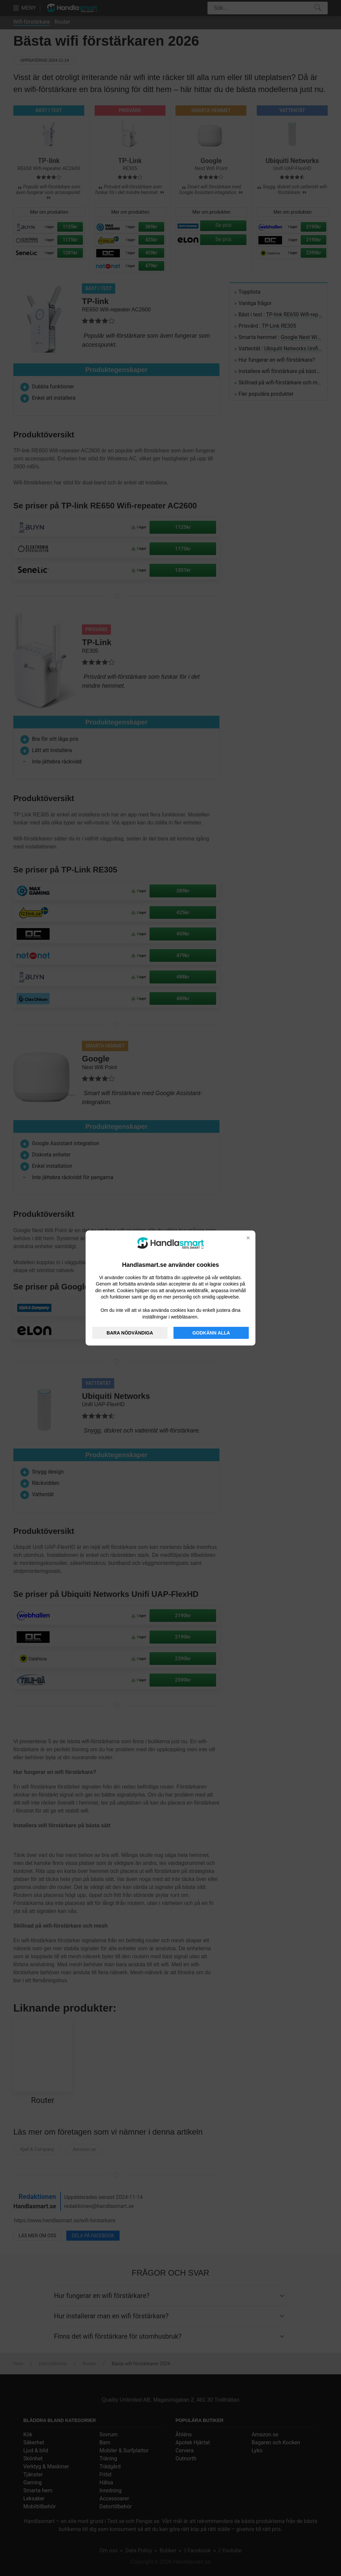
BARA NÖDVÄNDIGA (130, 1333)
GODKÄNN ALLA (211, 1333)
